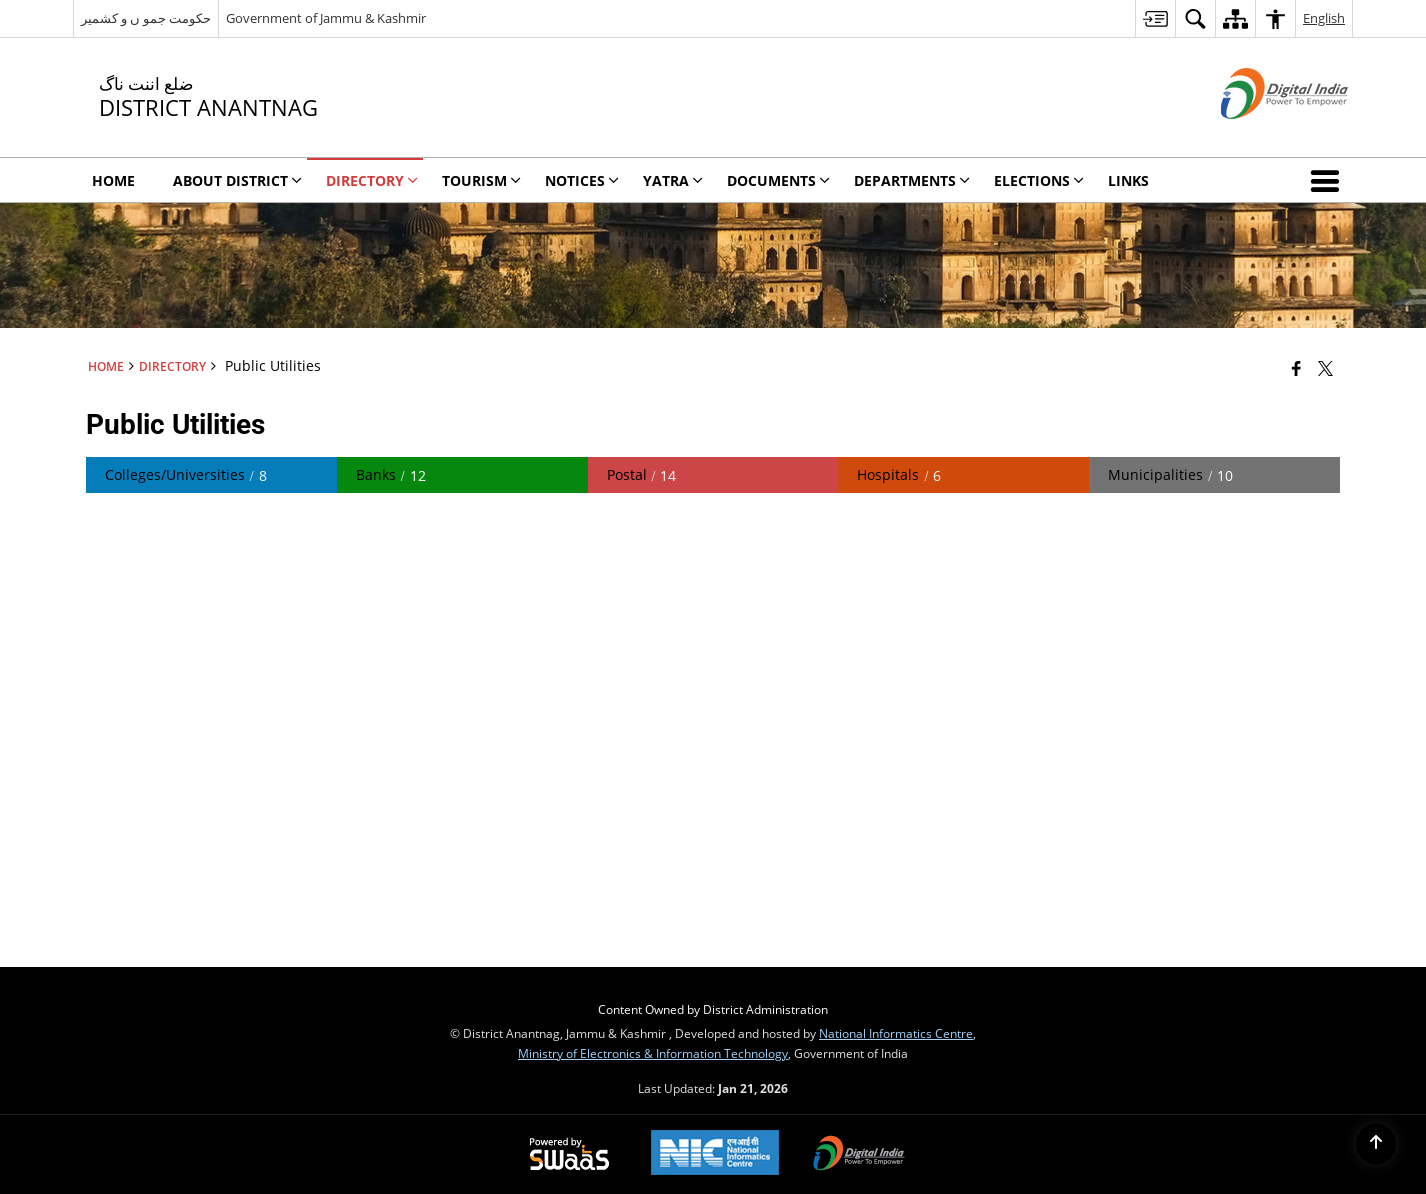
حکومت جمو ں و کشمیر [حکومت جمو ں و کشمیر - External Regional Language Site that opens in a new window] (146, 18)
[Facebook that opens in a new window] (1296, 368)
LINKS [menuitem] (1128, 180)
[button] (1329, 180)
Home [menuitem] (113, 180)
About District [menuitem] (237, 180)
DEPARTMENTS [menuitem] (912, 180)
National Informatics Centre (896, 1033)
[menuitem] (1155, 18)
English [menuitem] (1324, 18)
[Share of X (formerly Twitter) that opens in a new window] (1325, 368)
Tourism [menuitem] (481, 180)
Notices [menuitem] (582, 180)
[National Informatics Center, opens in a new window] (715, 1154)
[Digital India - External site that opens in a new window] (1259, 135)
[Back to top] (1376, 1144)
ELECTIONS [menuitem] (1039, 180)
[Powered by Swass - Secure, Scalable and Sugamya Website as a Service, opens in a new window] (569, 1155)
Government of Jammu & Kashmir (326, 18)
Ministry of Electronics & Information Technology (653, 1053)
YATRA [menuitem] (673, 180)
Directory (172, 366)
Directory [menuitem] (372, 180)
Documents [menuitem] (778, 180)
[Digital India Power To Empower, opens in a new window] (859, 1155)
